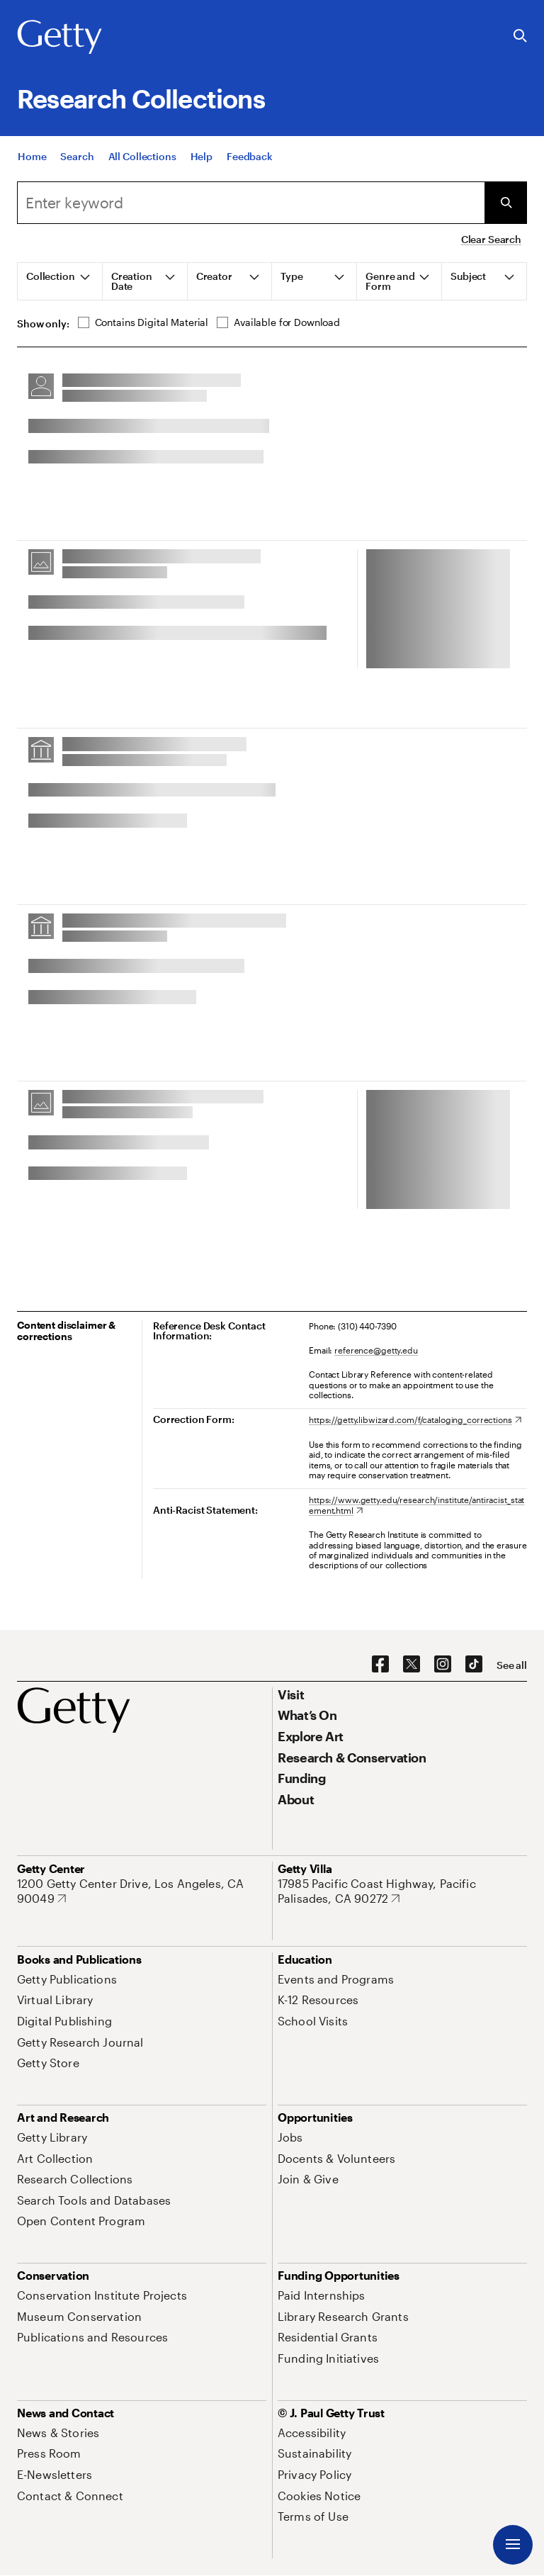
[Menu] (513, 2545)
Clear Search (491, 239)
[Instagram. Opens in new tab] (442, 1664)
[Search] (77, 156)
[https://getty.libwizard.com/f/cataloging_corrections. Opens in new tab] (415, 1419)
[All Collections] (142, 156)
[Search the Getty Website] (520, 36)
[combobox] (250, 202)
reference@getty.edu (376, 1350)
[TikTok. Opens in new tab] (473, 1664)
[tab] (60, 281)
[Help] (201, 156)
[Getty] (59, 37)
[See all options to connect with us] (512, 1665)
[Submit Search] (505, 202)
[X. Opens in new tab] (411, 1664)
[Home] (32, 156)
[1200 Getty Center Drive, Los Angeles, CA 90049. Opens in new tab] (141, 1891)
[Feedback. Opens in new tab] (250, 156)
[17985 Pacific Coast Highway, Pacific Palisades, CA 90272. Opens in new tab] (402, 1891)
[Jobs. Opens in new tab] (290, 2137)
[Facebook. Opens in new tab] (380, 1664)
